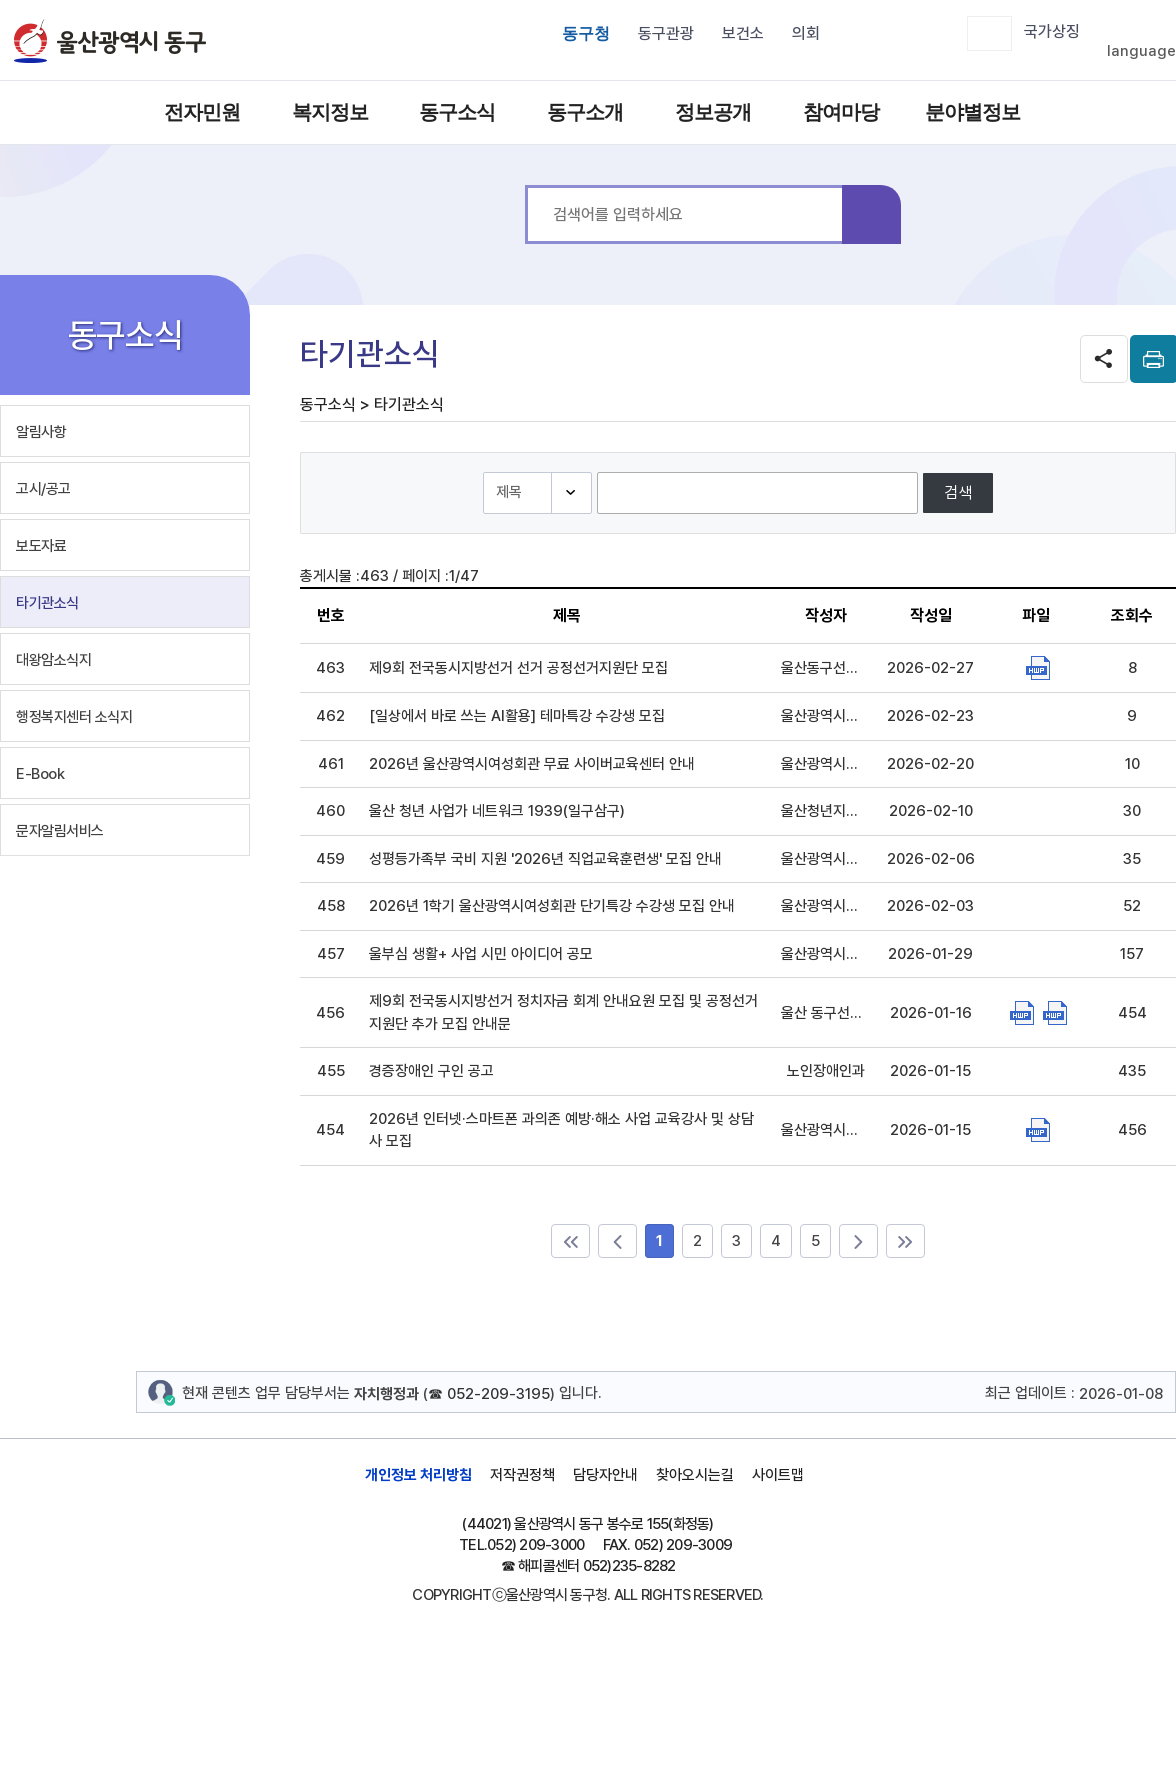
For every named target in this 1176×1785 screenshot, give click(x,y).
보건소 (743, 33)
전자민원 (202, 112)
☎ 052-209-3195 (489, 1394)
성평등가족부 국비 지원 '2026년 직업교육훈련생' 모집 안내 (545, 859)
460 (330, 811)
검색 (871, 214)
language (1141, 51)
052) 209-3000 (535, 1545)
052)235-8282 (629, 1566)
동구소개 (585, 112)
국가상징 (1052, 31)
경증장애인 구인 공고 (431, 1071)
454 (330, 1130)
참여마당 (841, 112)
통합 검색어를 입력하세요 (525, 185)
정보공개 (713, 112)
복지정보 (330, 112)
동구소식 (457, 112)
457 (331, 954)
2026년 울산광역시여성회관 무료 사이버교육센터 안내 (532, 764)
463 (330, 668)
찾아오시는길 (695, 1475)
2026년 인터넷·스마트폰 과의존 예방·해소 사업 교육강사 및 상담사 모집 (561, 1130)
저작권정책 (522, 1475)
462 (330, 716)
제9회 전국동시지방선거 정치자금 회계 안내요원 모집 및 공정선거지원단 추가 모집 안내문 (563, 1012)
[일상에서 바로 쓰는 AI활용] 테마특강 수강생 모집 (517, 716)
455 (331, 1071)
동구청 (586, 33)
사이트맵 (778, 1475)
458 (331, 906)
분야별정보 (969, 112)
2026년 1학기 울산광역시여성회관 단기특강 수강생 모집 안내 (552, 906)
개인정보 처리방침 (418, 1475)
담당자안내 (605, 1475)
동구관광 (666, 33)
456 (330, 1013)
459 (330, 859)
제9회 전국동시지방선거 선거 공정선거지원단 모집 (518, 668)
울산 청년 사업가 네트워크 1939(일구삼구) (497, 811)
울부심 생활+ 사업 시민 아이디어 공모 (481, 954)
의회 (806, 33)
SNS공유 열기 (1104, 359)
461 (331, 764)
